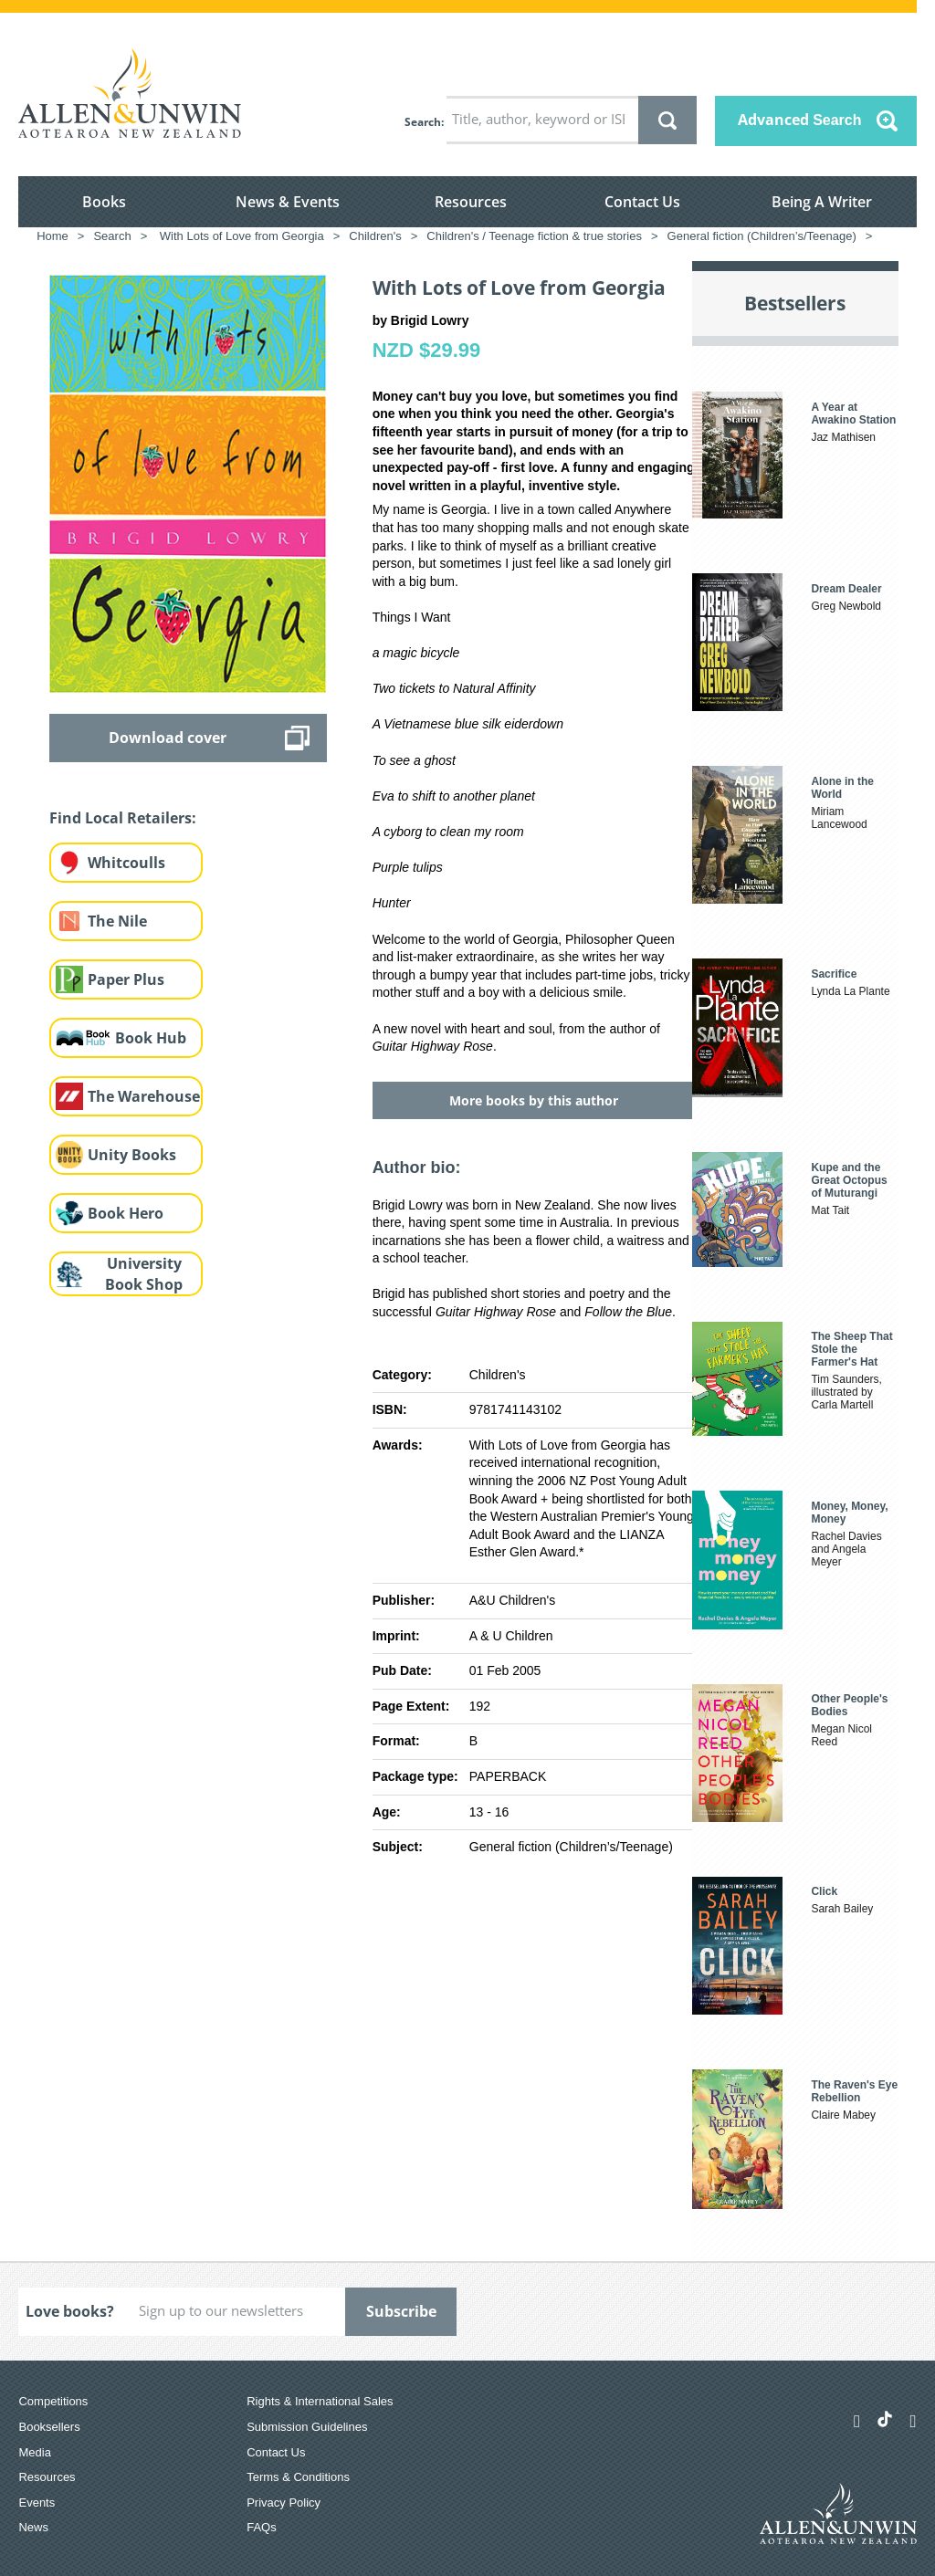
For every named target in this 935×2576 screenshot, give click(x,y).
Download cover (167, 738)
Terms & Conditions (298, 2477)
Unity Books (132, 1155)
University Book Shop (144, 1273)
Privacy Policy (283, 2502)
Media (34, 2452)
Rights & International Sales (320, 2401)
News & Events (288, 202)
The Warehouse (144, 1096)
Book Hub (150, 1038)
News (33, 2527)
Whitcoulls (126, 863)
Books (104, 202)
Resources (471, 202)
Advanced (800, 120)
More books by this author (533, 1100)
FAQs (262, 2527)
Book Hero (125, 1213)
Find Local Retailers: (122, 818)
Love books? (70, 2311)
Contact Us (642, 202)
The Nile (117, 921)
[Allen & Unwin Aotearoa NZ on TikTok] (884, 2419)
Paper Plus (126, 979)
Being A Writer (822, 202)
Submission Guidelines (307, 2427)
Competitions (53, 2401)
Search (422, 122)
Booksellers (48, 2427)
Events (36, 2502)
